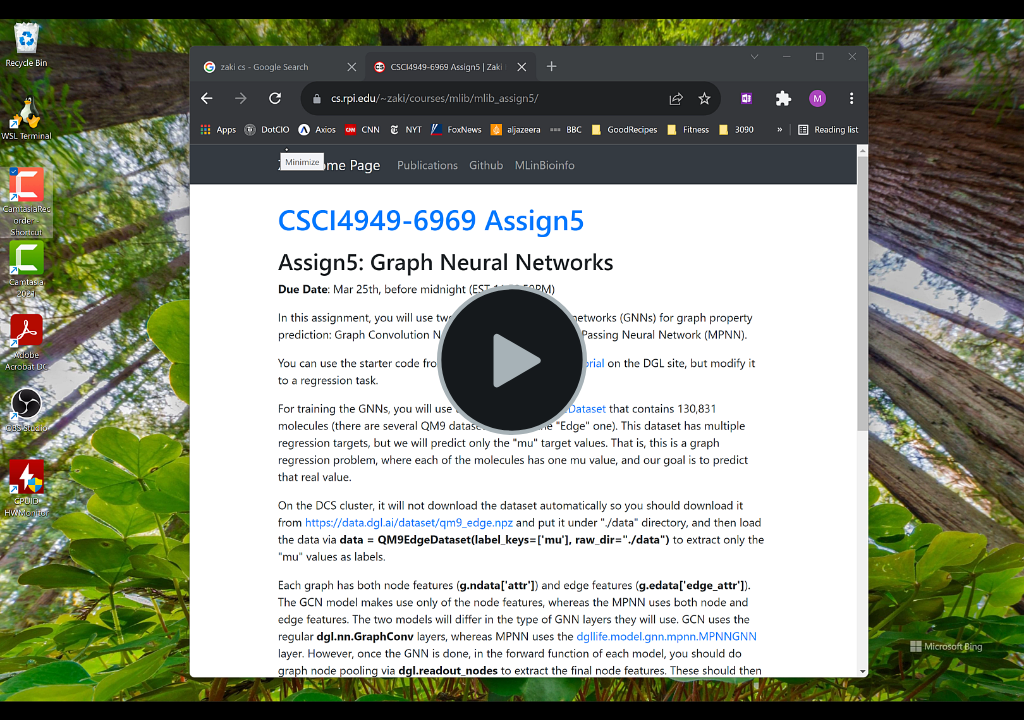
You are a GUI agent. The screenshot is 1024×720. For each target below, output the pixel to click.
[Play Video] (512, 360)
